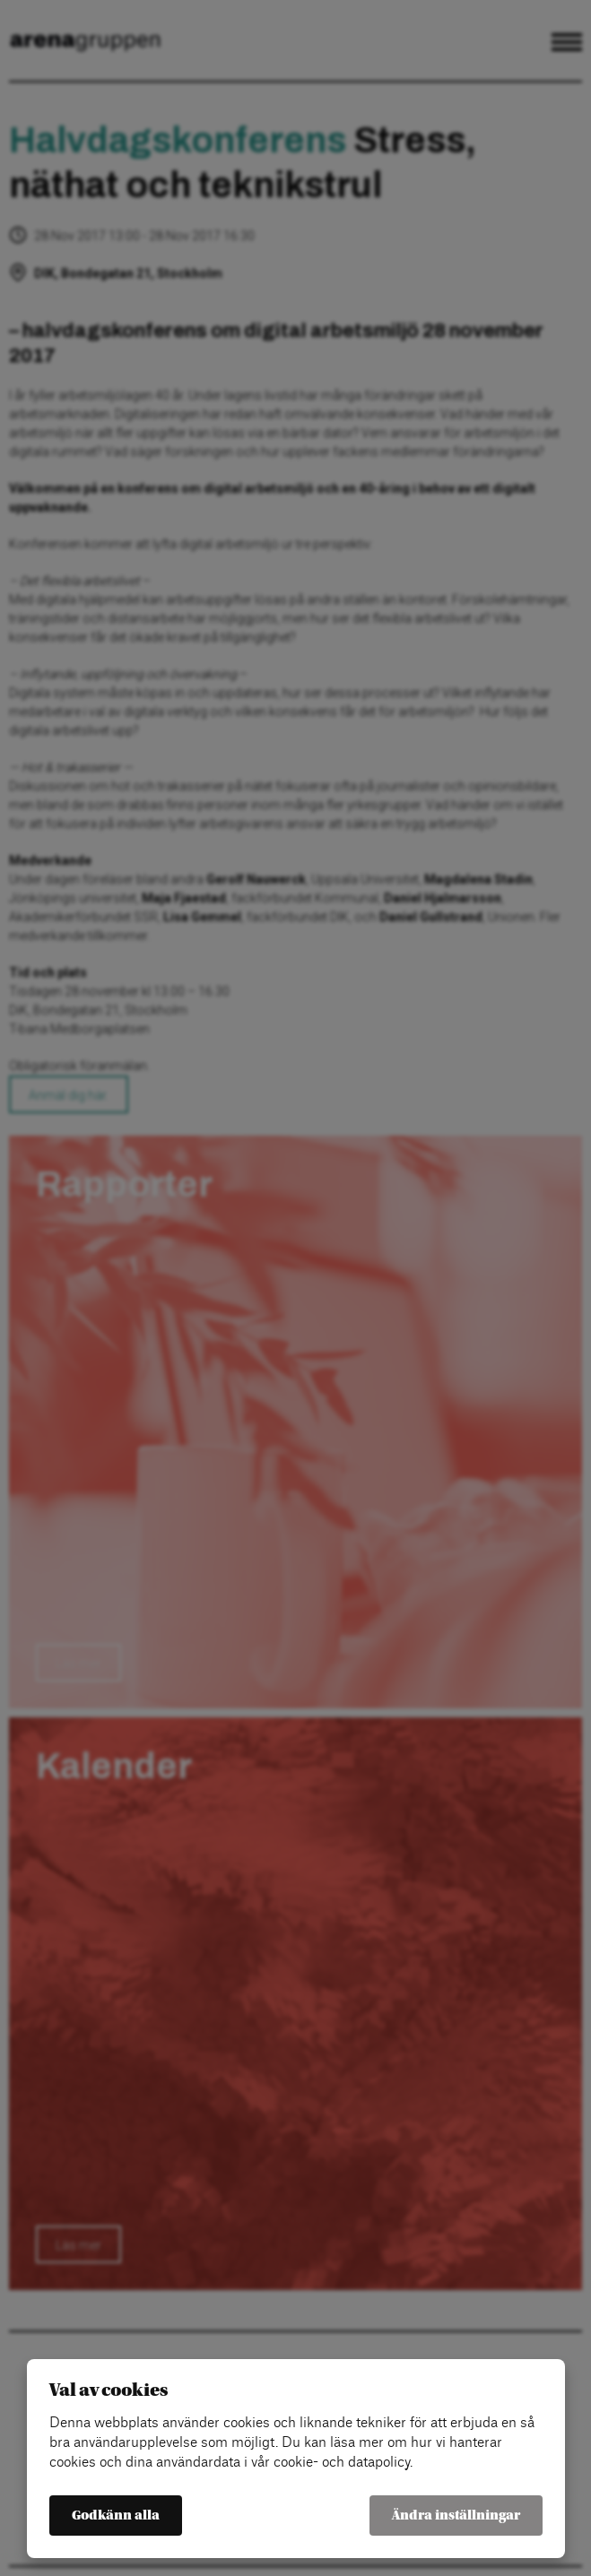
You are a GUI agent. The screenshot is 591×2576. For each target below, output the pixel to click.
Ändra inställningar (456, 2515)
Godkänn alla (116, 2515)
